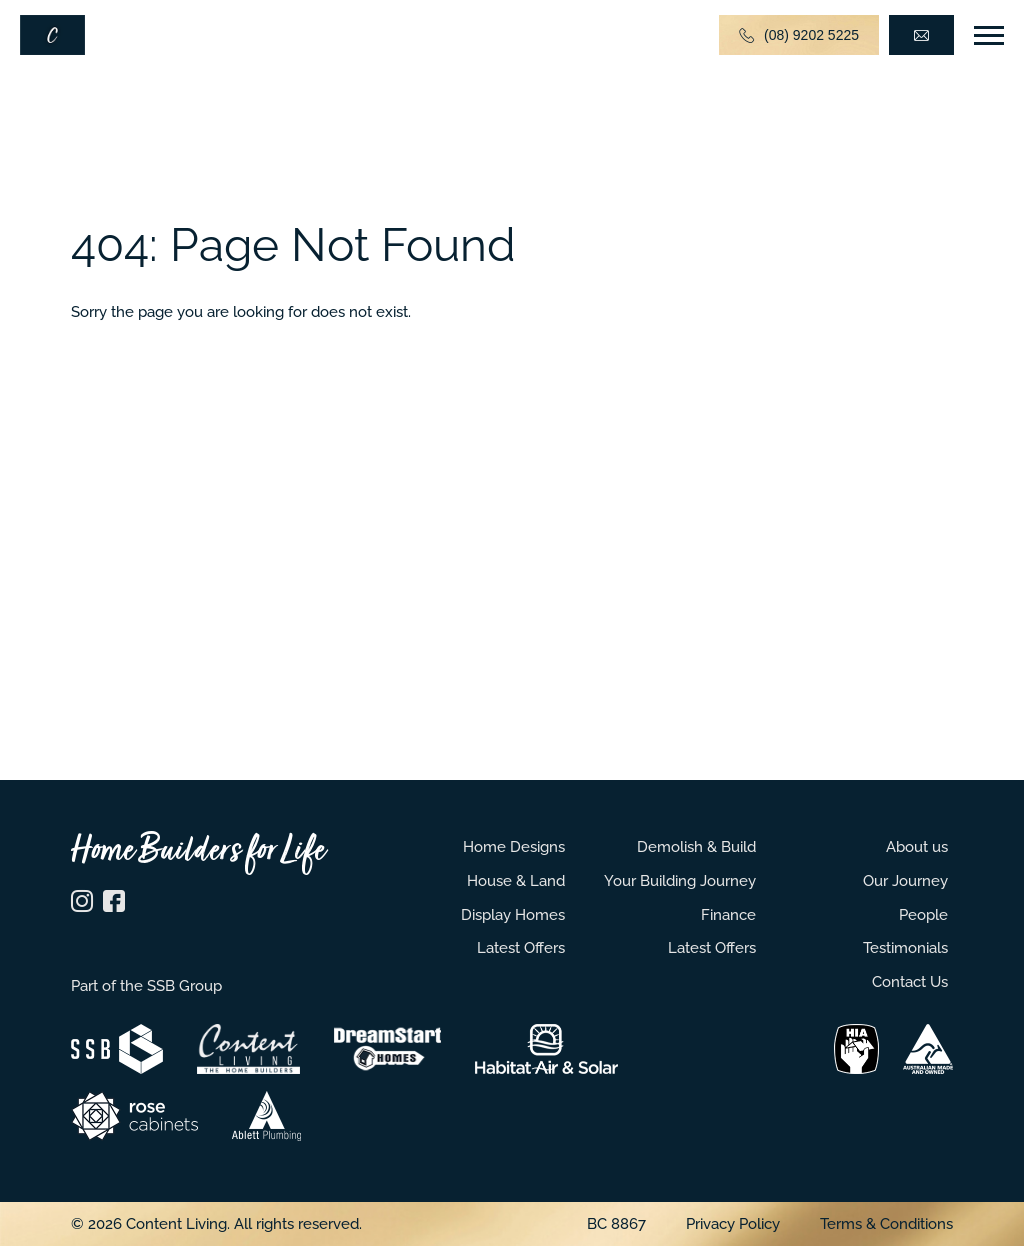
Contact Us (910, 981)
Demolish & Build (696, 846)
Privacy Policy (733, 1223)
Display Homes (513, 914)
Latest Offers (521, 947)
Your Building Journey (680, 880)
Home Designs (514, 846)
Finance (728, 914)
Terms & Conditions (886, 1223)
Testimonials (905, 947)
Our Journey (905, 880)
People (923, 914)
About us (917, 846)
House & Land (516, 880)
